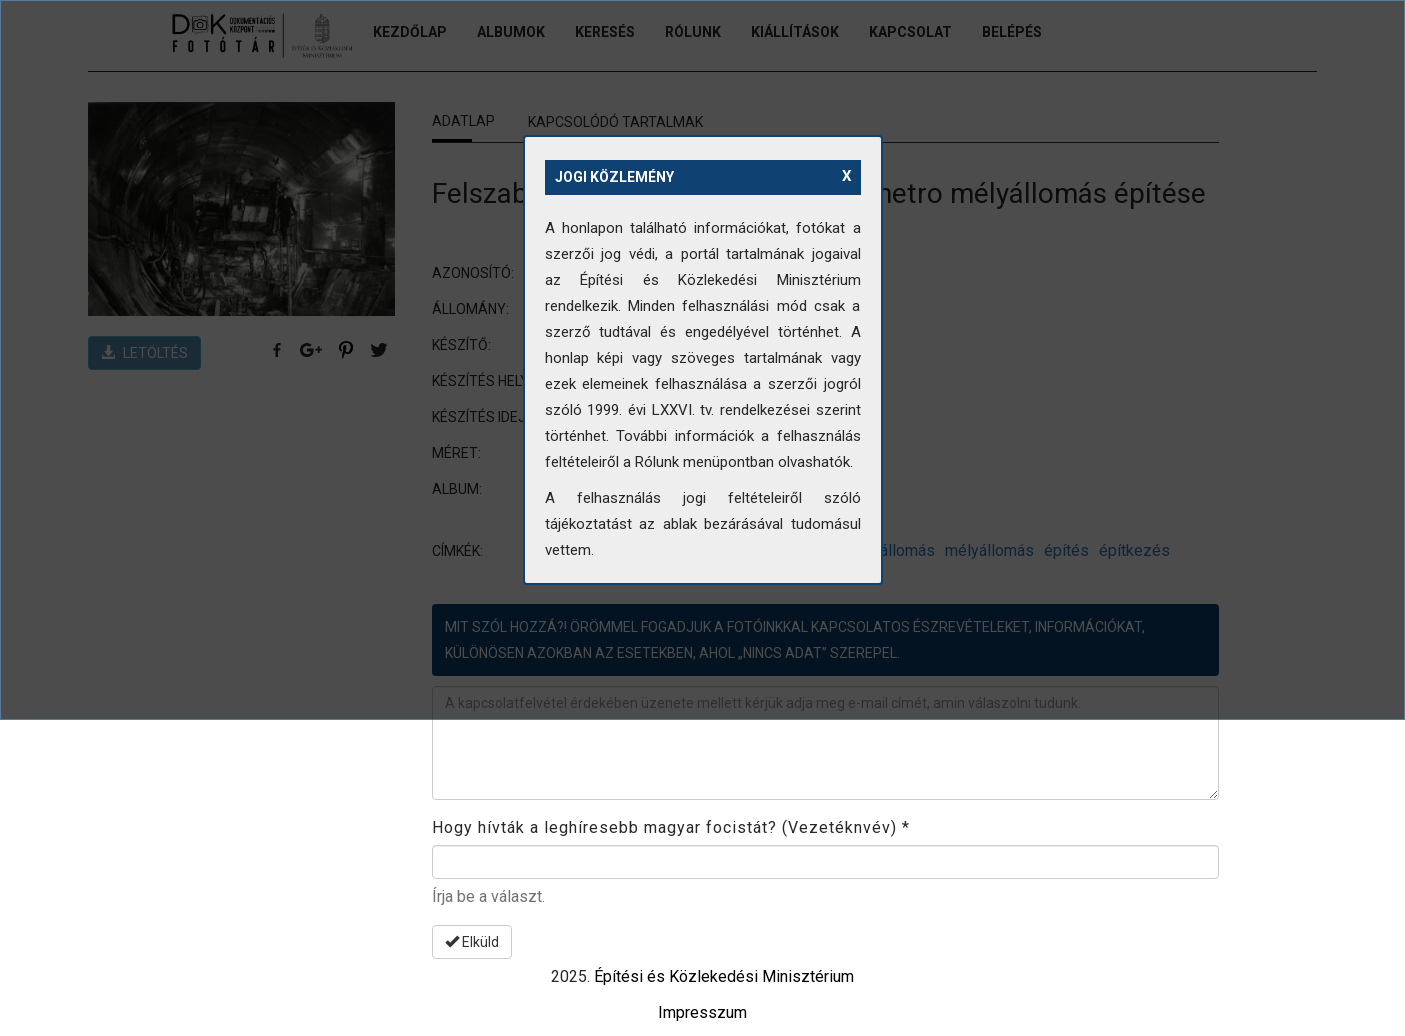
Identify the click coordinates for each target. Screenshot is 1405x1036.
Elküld (472, 942)
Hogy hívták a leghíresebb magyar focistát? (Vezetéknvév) (671, 827)
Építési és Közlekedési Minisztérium (724, 976)
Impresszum (702, 1012)
